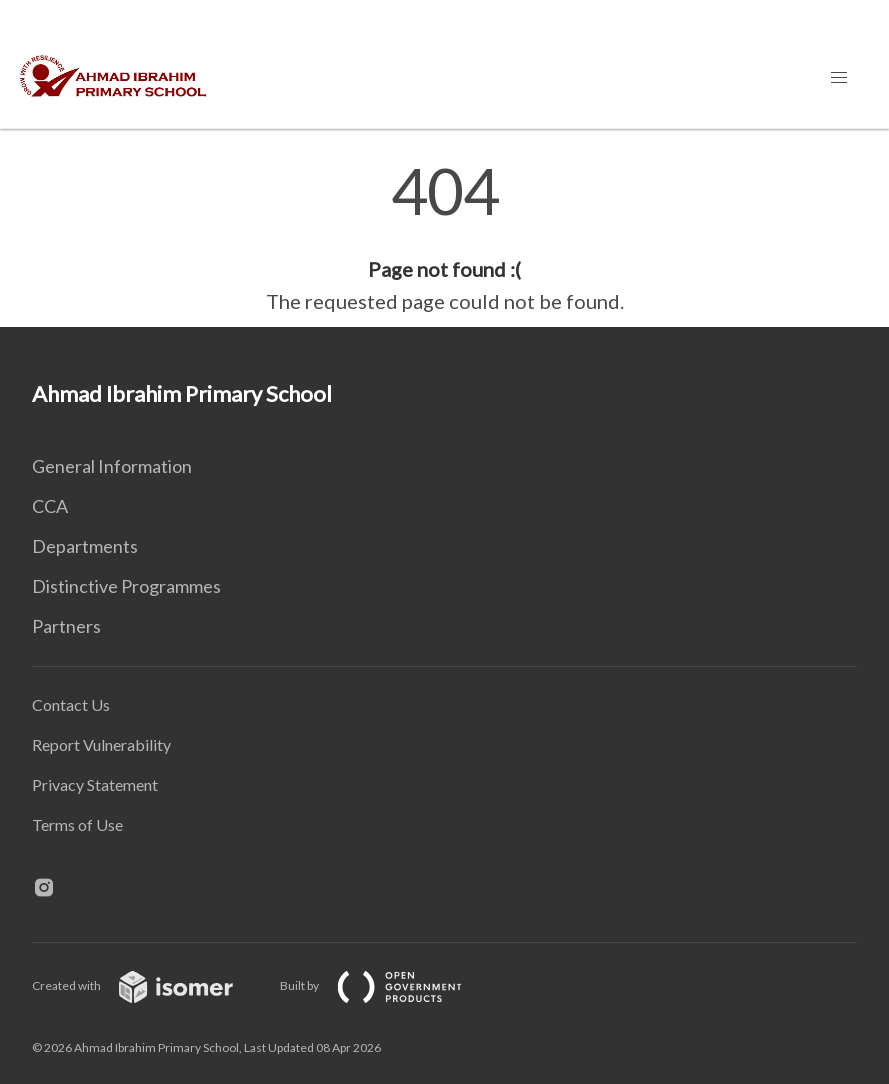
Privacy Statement (95, 784)
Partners (66, 626)
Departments (85, 546)
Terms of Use (77, 824)
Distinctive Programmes (126, 586)
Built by (387, 985)
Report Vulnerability (101, 744)
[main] (444, 238)
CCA (50, 506)
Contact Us (71, 704)
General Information (112, 466)
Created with (148, 985)
